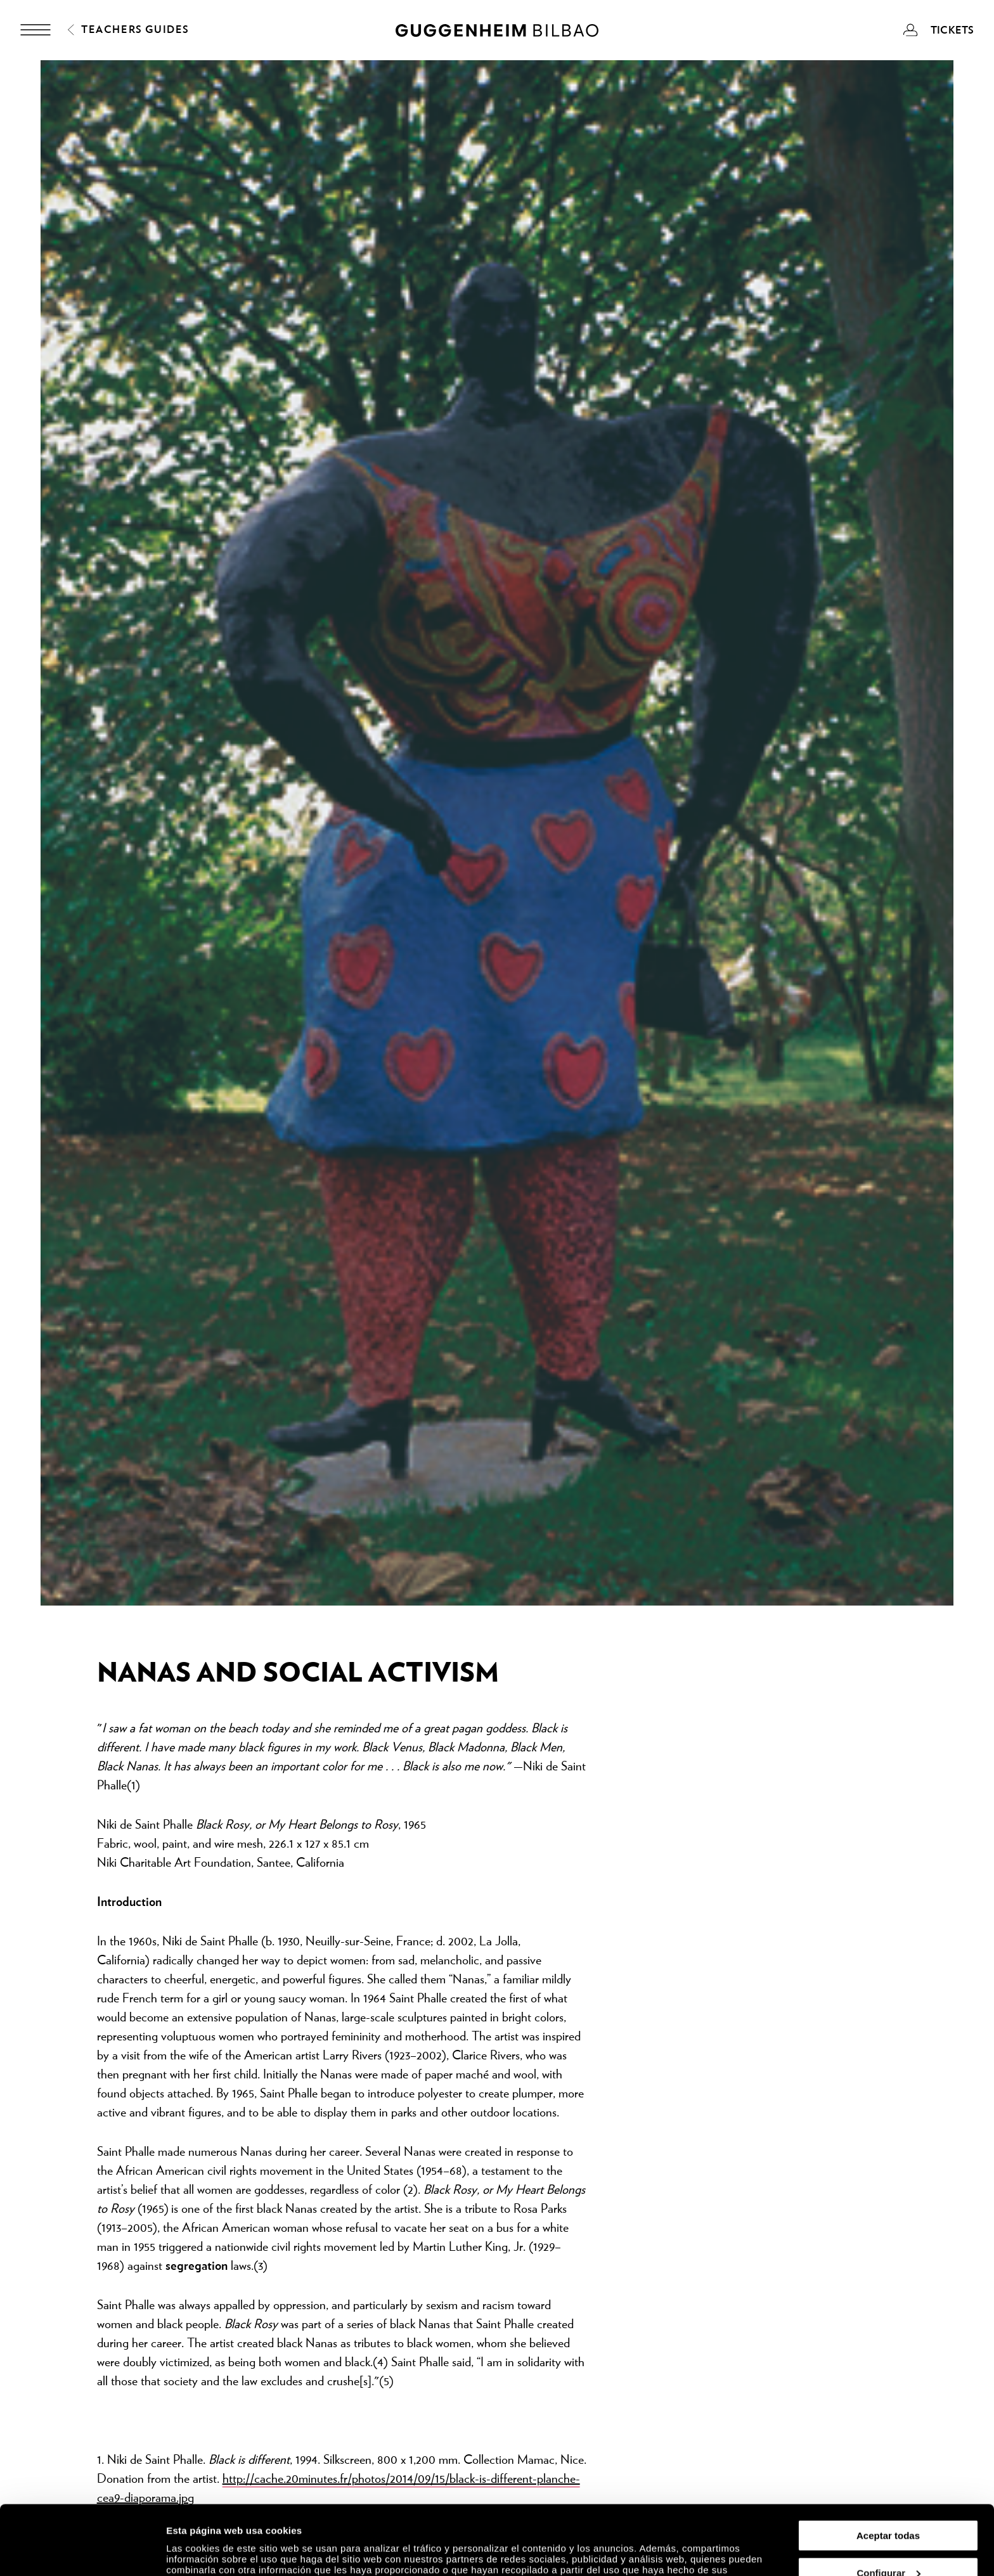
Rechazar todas (888, 2544)
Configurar (888, 2507)
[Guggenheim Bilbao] (497, 32)
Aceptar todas (888, 2470)
